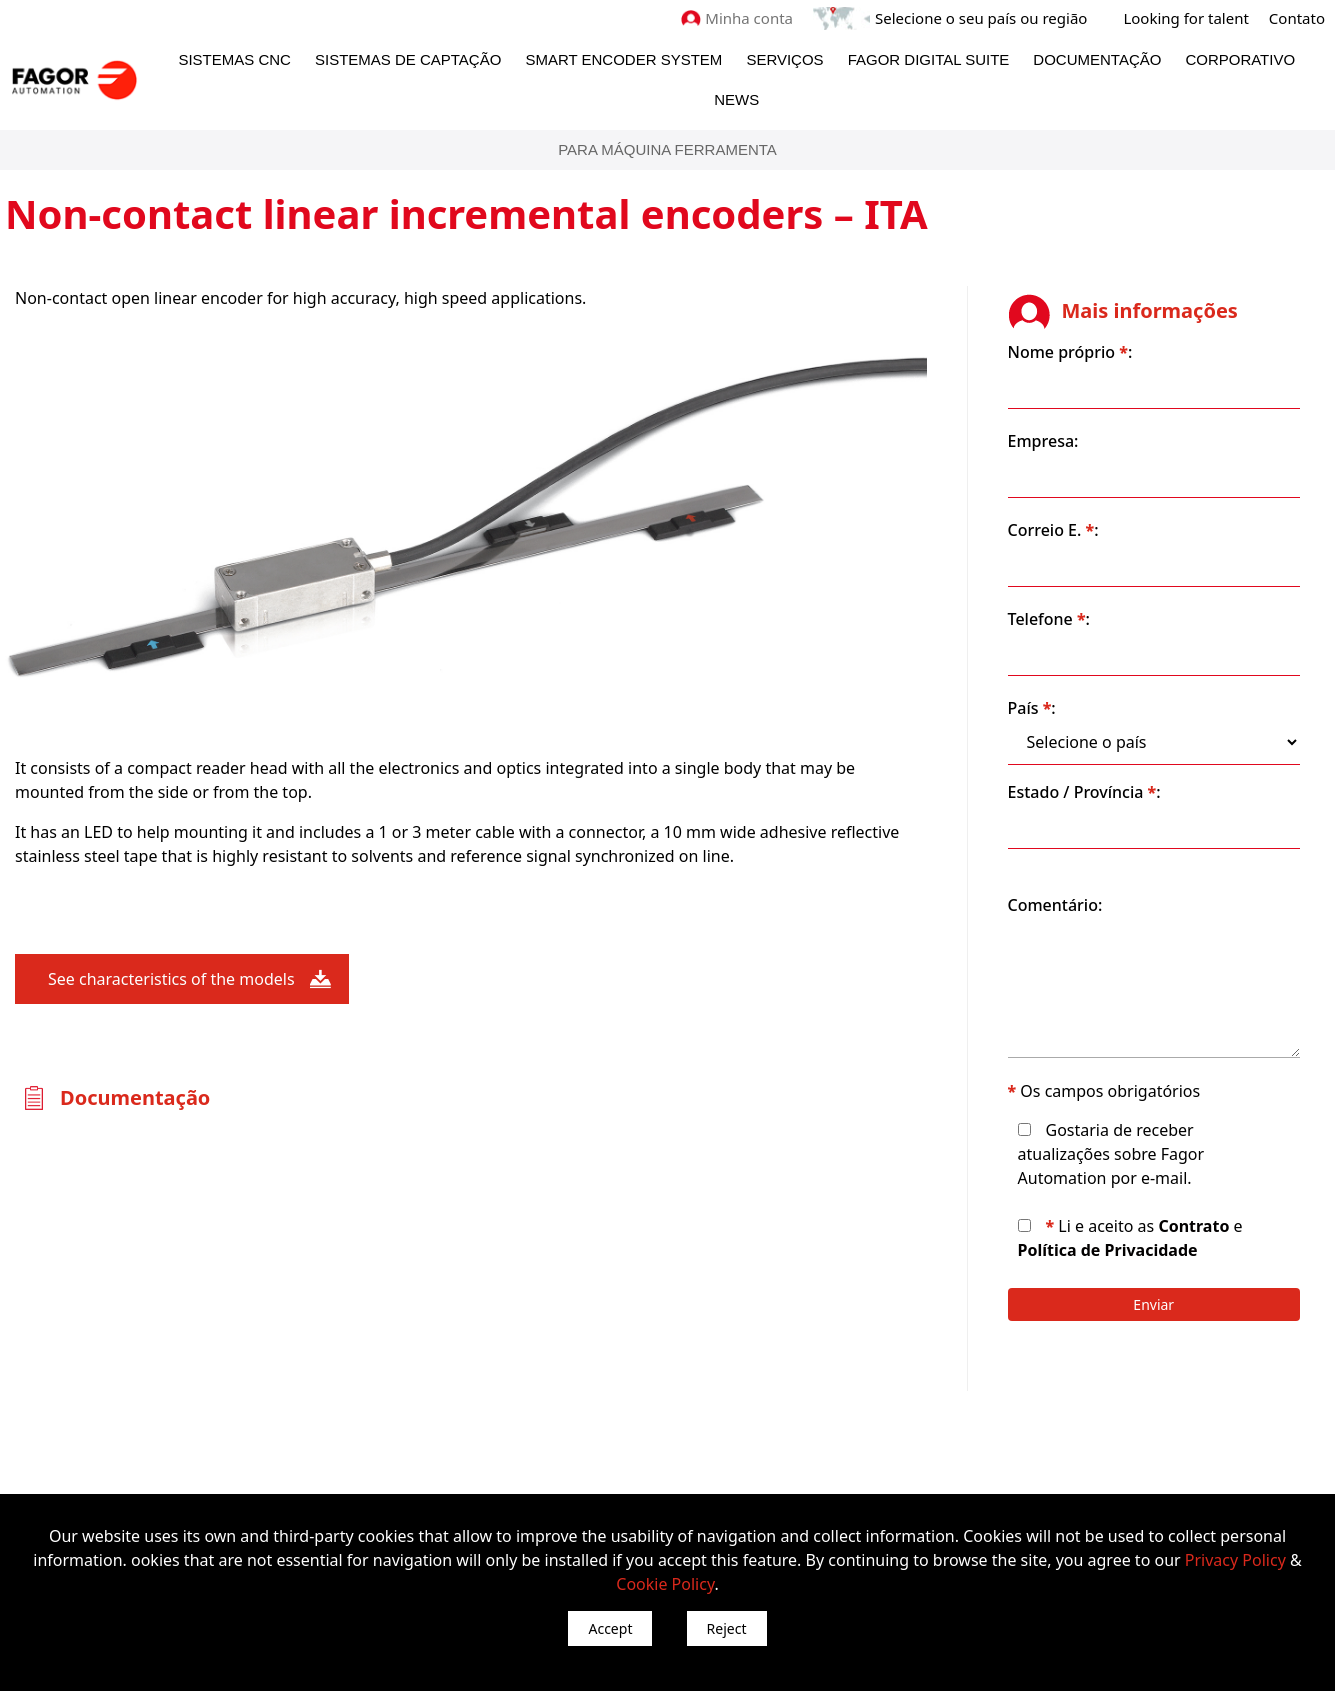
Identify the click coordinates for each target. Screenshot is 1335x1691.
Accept (610, 1628)
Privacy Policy (1235, 1560)
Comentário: (1058, 905)
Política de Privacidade (1111, 1250)
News (736, 99)
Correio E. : (1056, 530)
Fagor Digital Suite (929, 59)
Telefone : (1052, 619)
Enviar (1155, 1304)
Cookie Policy (665, 1584)
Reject (727, 1628)
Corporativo (1240, 59)
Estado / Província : (1087, 792)
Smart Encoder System (623, 59)
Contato (1297, 18)
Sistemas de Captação (408, 59)
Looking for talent (1185, 18)
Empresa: (1046, 441)
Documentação (1097, 59)
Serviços (784, 59)
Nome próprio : (1073, 352)
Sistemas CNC (234, 59)
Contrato (1197, 1226)
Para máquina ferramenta (667, 149)
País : (1035, 708)
